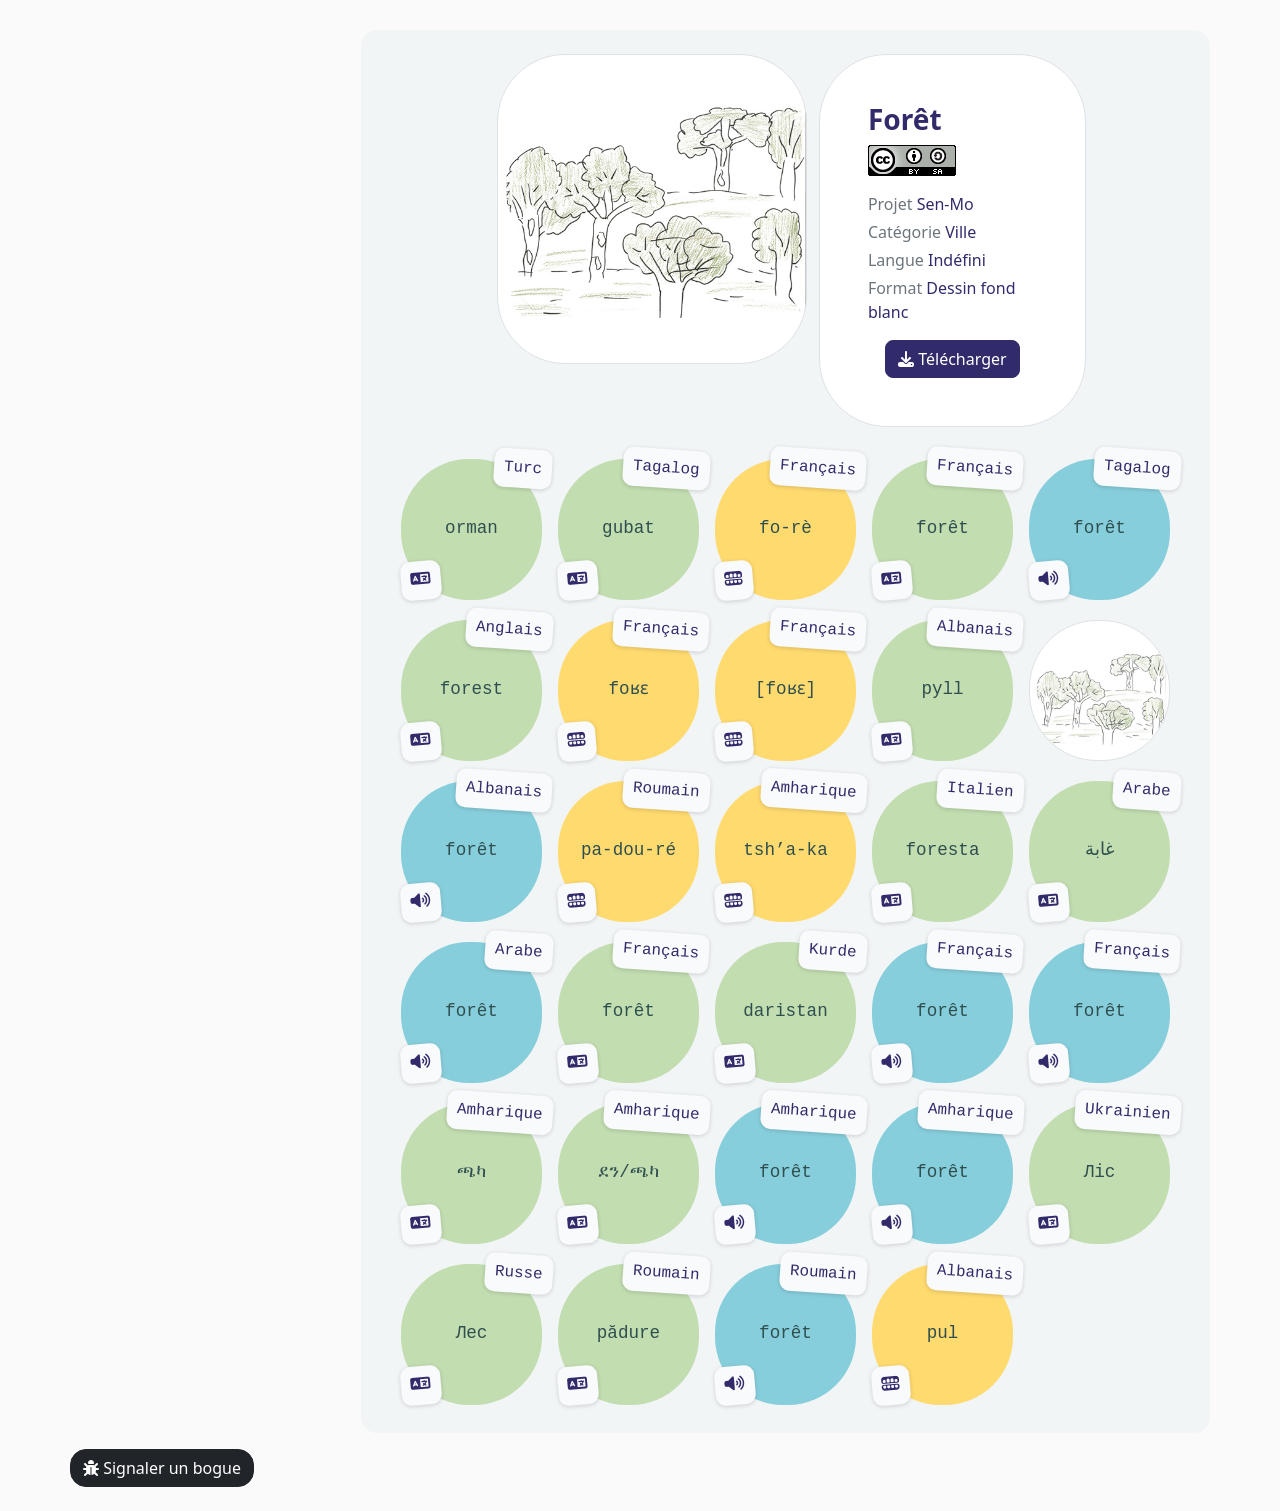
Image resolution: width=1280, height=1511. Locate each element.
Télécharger (952, 359)
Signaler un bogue (162, 1468)
